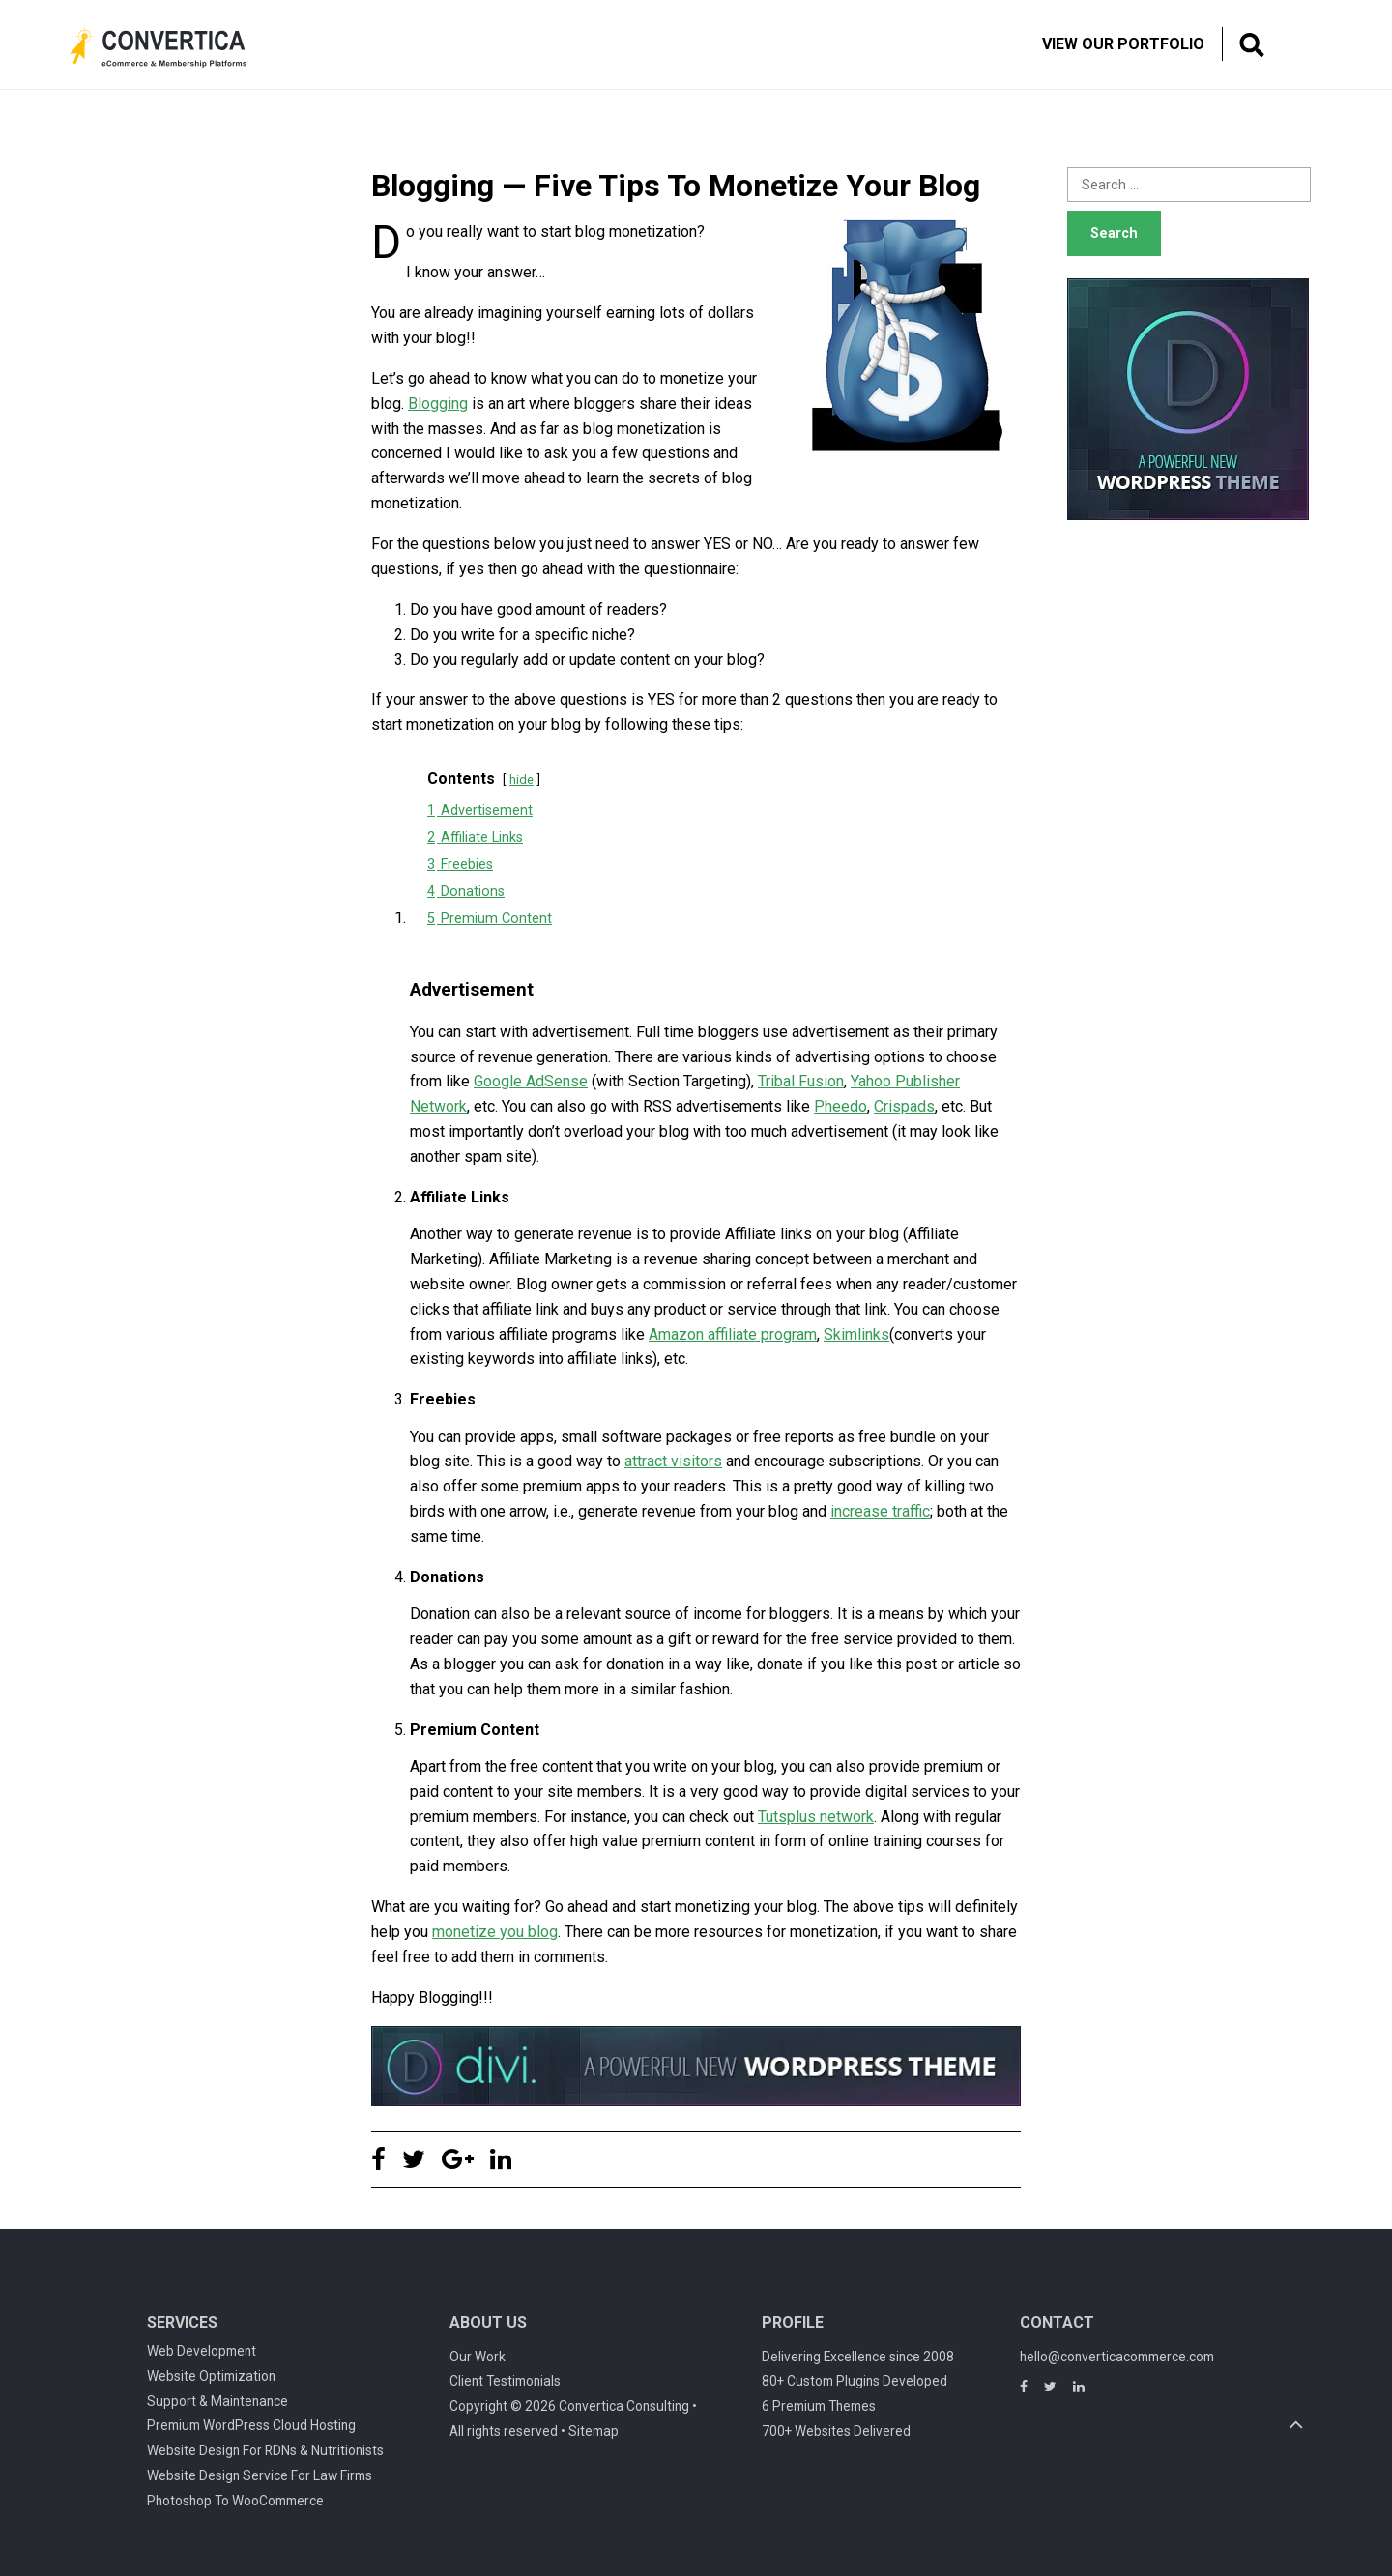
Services (182, 2322)
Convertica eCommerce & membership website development (173, 47)
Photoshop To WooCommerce (235, 2500)
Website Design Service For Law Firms (259, 2475)
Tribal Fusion (801, 1081)
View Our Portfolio (1123, 44)
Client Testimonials (505, 2380)
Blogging (438, 403)
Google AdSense (531, 1081)
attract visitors (673, 1461)
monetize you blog (495, 1932)
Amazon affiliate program (733, 1334)
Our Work (478, 2356)
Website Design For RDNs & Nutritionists (265, 2450)
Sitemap (593, 2431)
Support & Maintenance (217, 2401)
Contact (1057, 2322)
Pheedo (840, 1106)
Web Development (201, 2351)
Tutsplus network (816, 1817)
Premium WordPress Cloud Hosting (251, 2425)
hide (521, 779)
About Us (488, 2322)
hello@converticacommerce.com (1117, 2356)
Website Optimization (211, 2376)
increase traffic (880, 1511)
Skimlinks (856, 1334)
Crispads (904, 1106)
